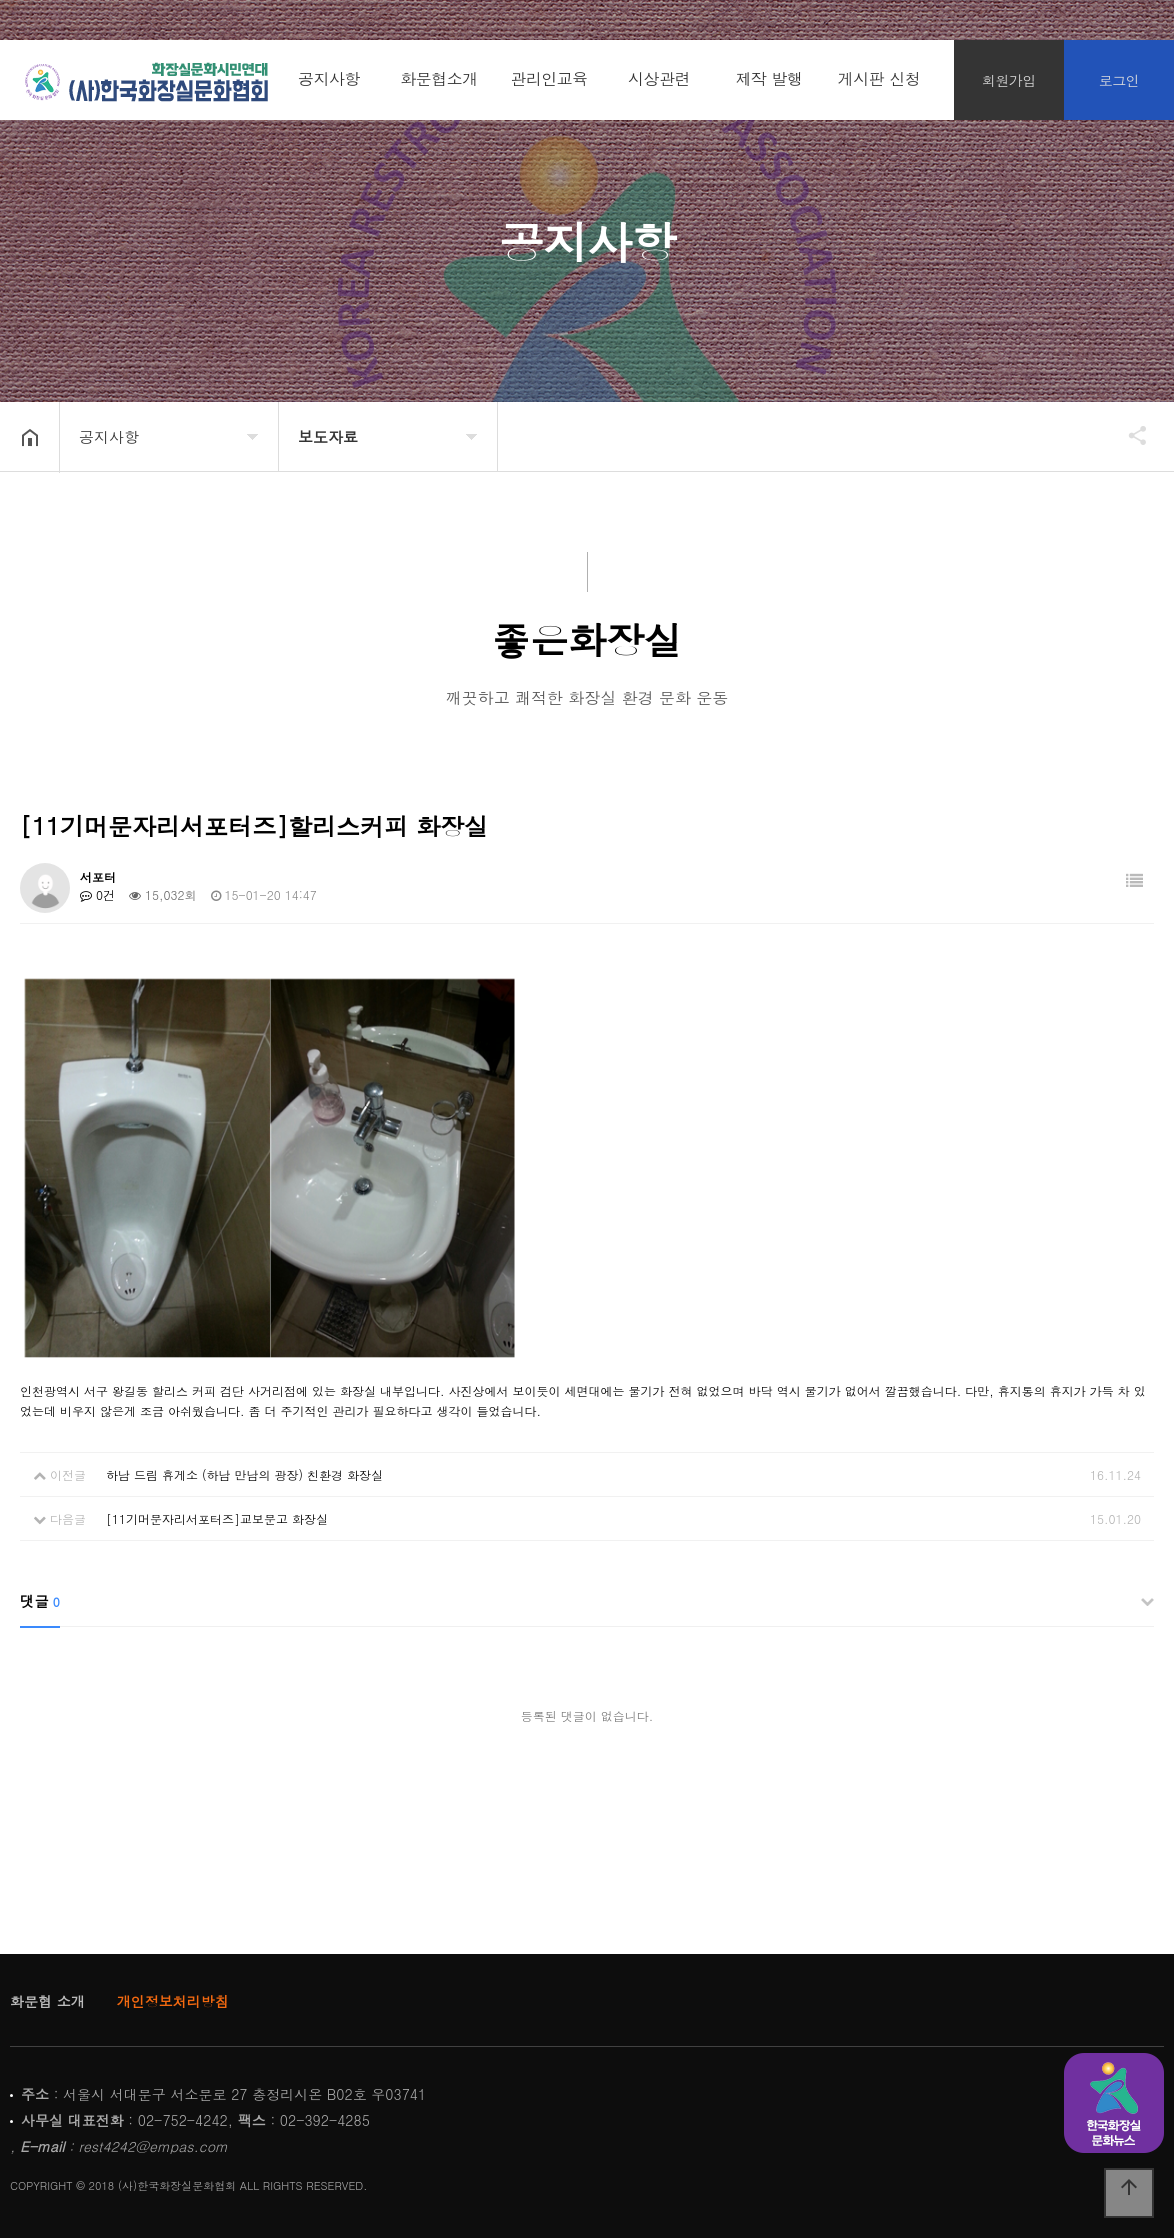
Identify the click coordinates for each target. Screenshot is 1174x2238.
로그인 (1119, 80)
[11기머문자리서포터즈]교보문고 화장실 (217, 1518)
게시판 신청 (879, 79)
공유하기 (1128, 435)
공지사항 (329, 79)
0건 (97, 894)
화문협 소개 (47, 2001)
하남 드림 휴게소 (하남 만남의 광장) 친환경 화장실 (244, 1474)
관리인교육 (549, 79)
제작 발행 (769, 79)
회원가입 (1009, 80)
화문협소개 (439, 79)
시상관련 (659, 79)
